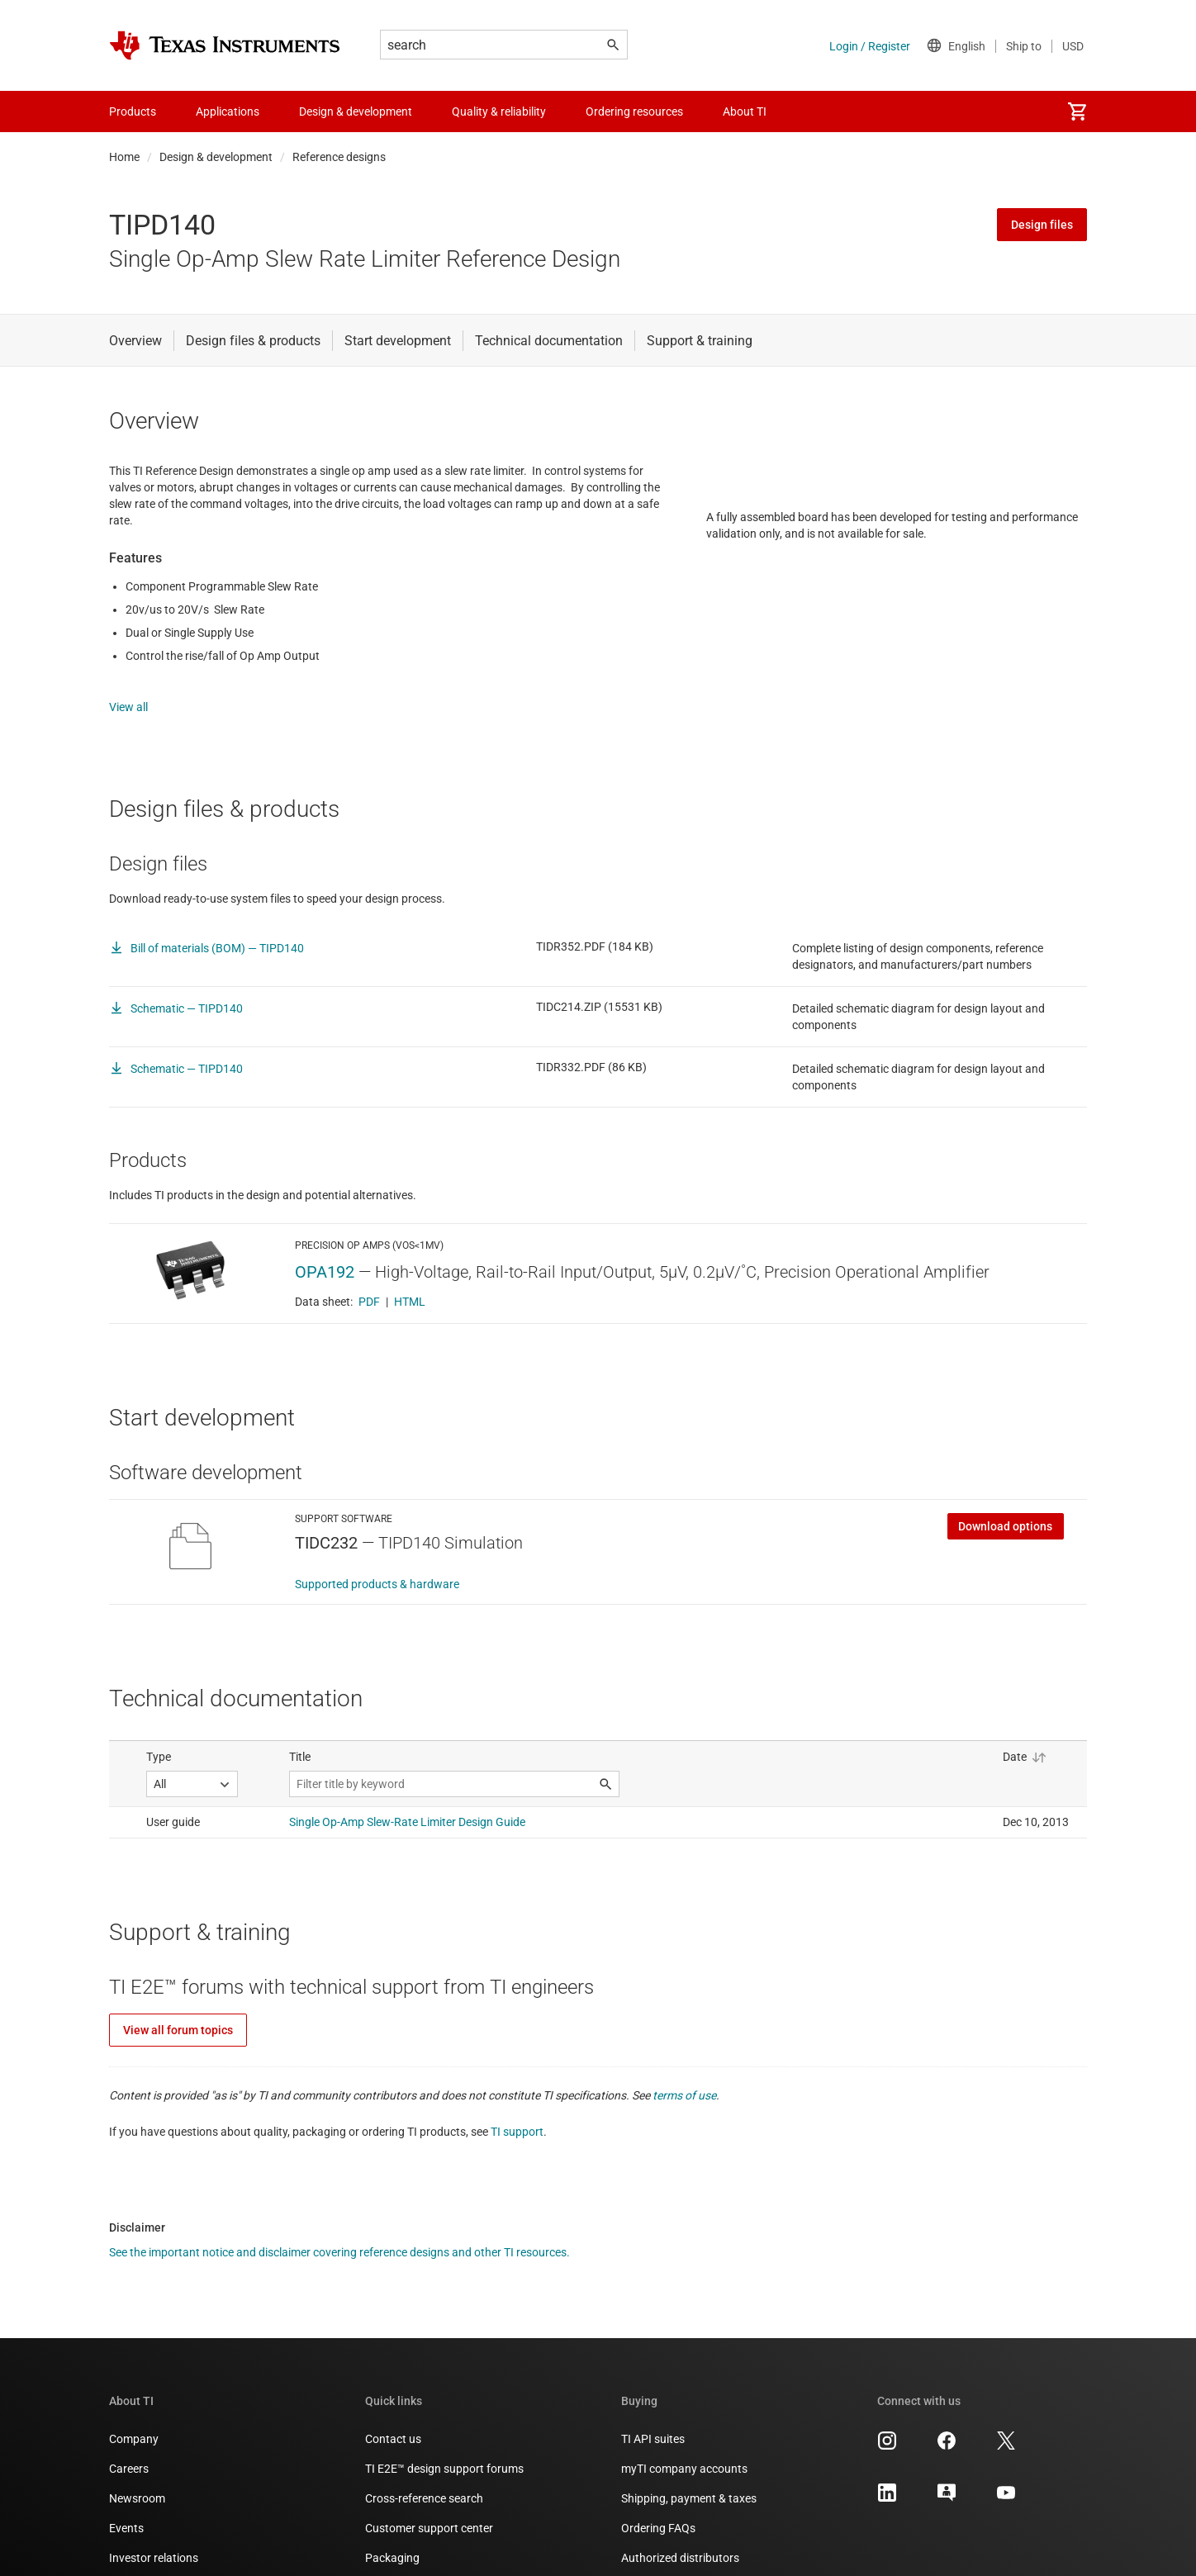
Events (126, 2511)
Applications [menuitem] (227, 111)
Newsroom (137, 2481)
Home (124, 157)
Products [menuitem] (132, 111)
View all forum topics (178, 2013)
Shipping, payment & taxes (689, 2481)
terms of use (684, 2078)
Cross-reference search (424, 2481)
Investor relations (153, 2541)
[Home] (224, 45)
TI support (517, 2115)
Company (134, 2422)
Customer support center (429, 2511)
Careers (129, 2452)
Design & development (216, 157)
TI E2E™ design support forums (444, 2452)
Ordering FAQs (658, 2511)
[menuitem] (1077, 111)
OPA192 (324, 1255)
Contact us (393, 2422)
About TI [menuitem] (744, 111)
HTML (409, 1285)
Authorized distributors (680, 2541)
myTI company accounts (684, 2452)
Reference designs (339, 157)
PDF (369, 1285)
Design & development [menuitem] (355, 111)
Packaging (392, 2541)
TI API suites (653, 2422)
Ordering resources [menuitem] (634, 111)
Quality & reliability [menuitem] (499, 111)
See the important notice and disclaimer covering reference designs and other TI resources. (339, 2235)
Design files (1042, 224)
